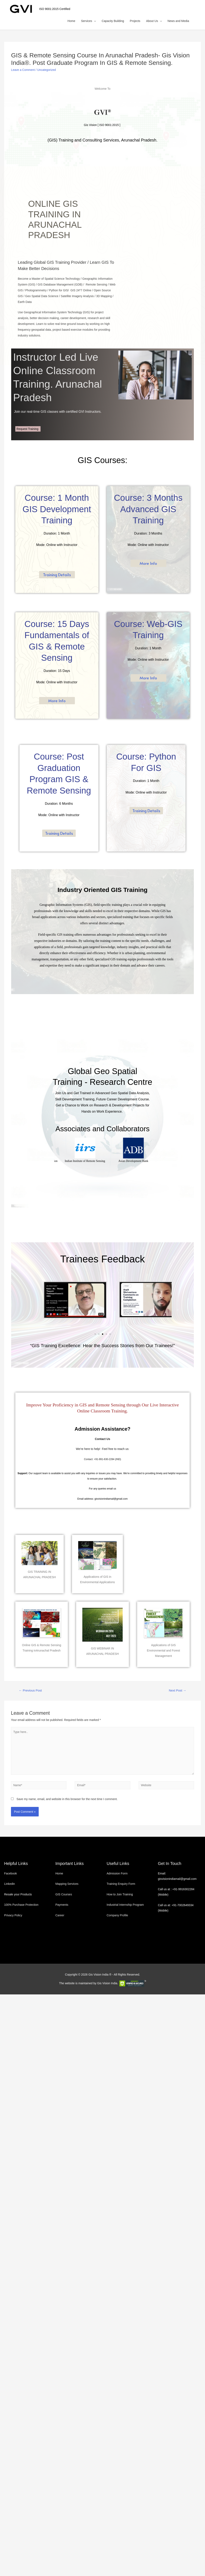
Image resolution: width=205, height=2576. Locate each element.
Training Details (57, 574)
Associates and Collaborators (102, 1129)
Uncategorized (46, 69)
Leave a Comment (23, 69)
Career (59, 1915)
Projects (135, 21)
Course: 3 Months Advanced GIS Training (148, 509)
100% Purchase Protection (21, 1904)
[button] (95, 1334)
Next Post (177, 1690)
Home (71, 21)
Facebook (11, 1873)
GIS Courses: (102, 460)
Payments (61, 1904)
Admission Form (117, 1873)
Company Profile (117, 1915)
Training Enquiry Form (121, 1883)
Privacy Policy (13, 1915)
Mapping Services (66, 1883)
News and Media (178, 21)
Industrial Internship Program (125, 1904)
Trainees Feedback (102, 1259)
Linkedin (9, 1883)
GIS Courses (63, 1894)
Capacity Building (113, 21)
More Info (148, 563)
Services (86, 21)
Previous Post (30, 1690)
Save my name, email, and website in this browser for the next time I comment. (67, 1799)
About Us (152, 21)
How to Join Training (120, 1894)
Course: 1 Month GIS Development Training (57, 509)
